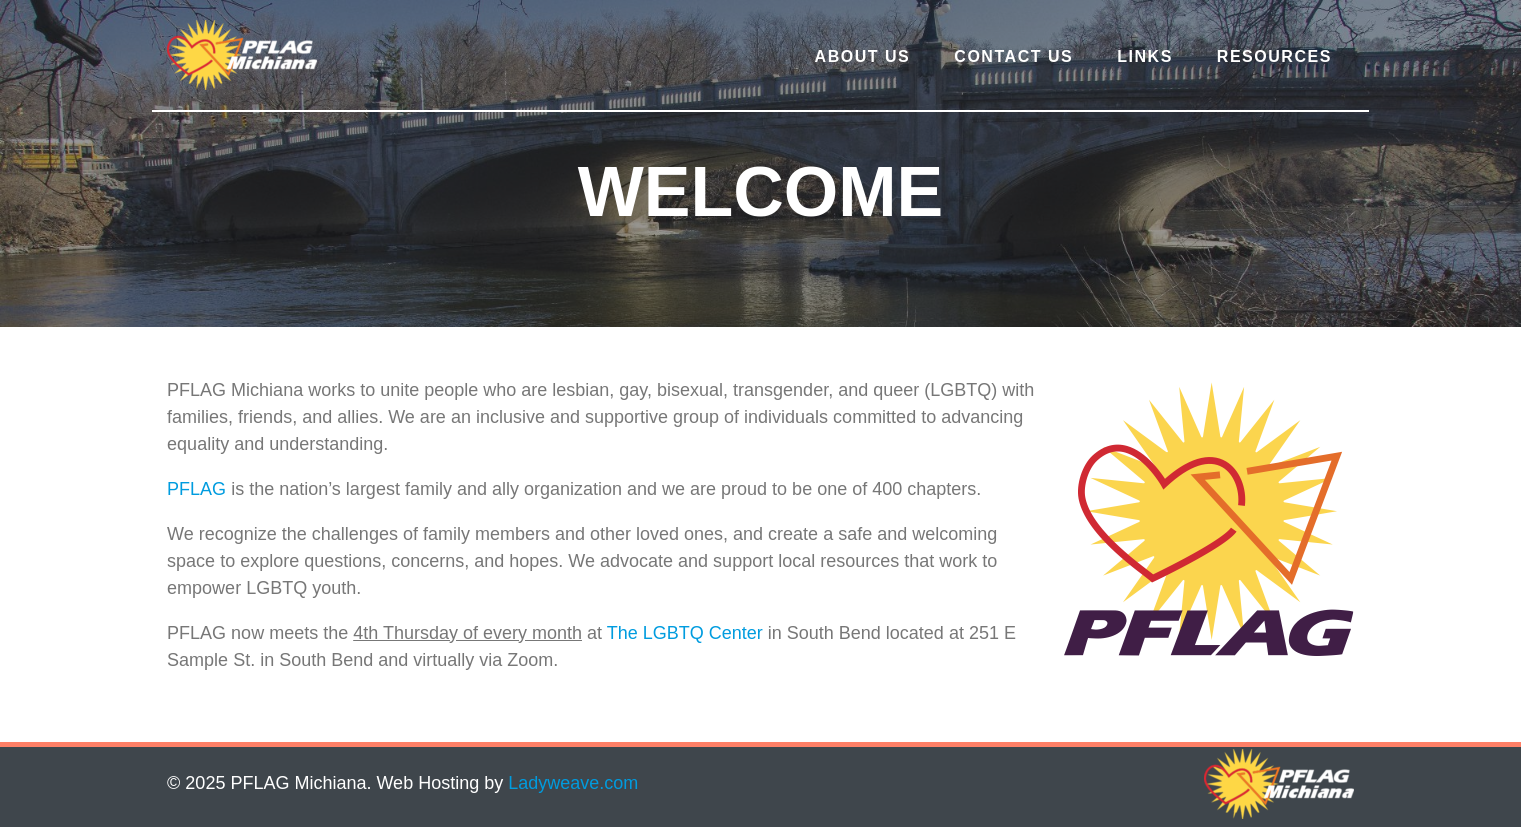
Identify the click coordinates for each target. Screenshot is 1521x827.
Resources (1274, 56)
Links (1145, 56)
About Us (863, 56)
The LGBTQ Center (685, 633)
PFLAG (196, 489)
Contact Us (1013, 56)
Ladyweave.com (573, 783)
